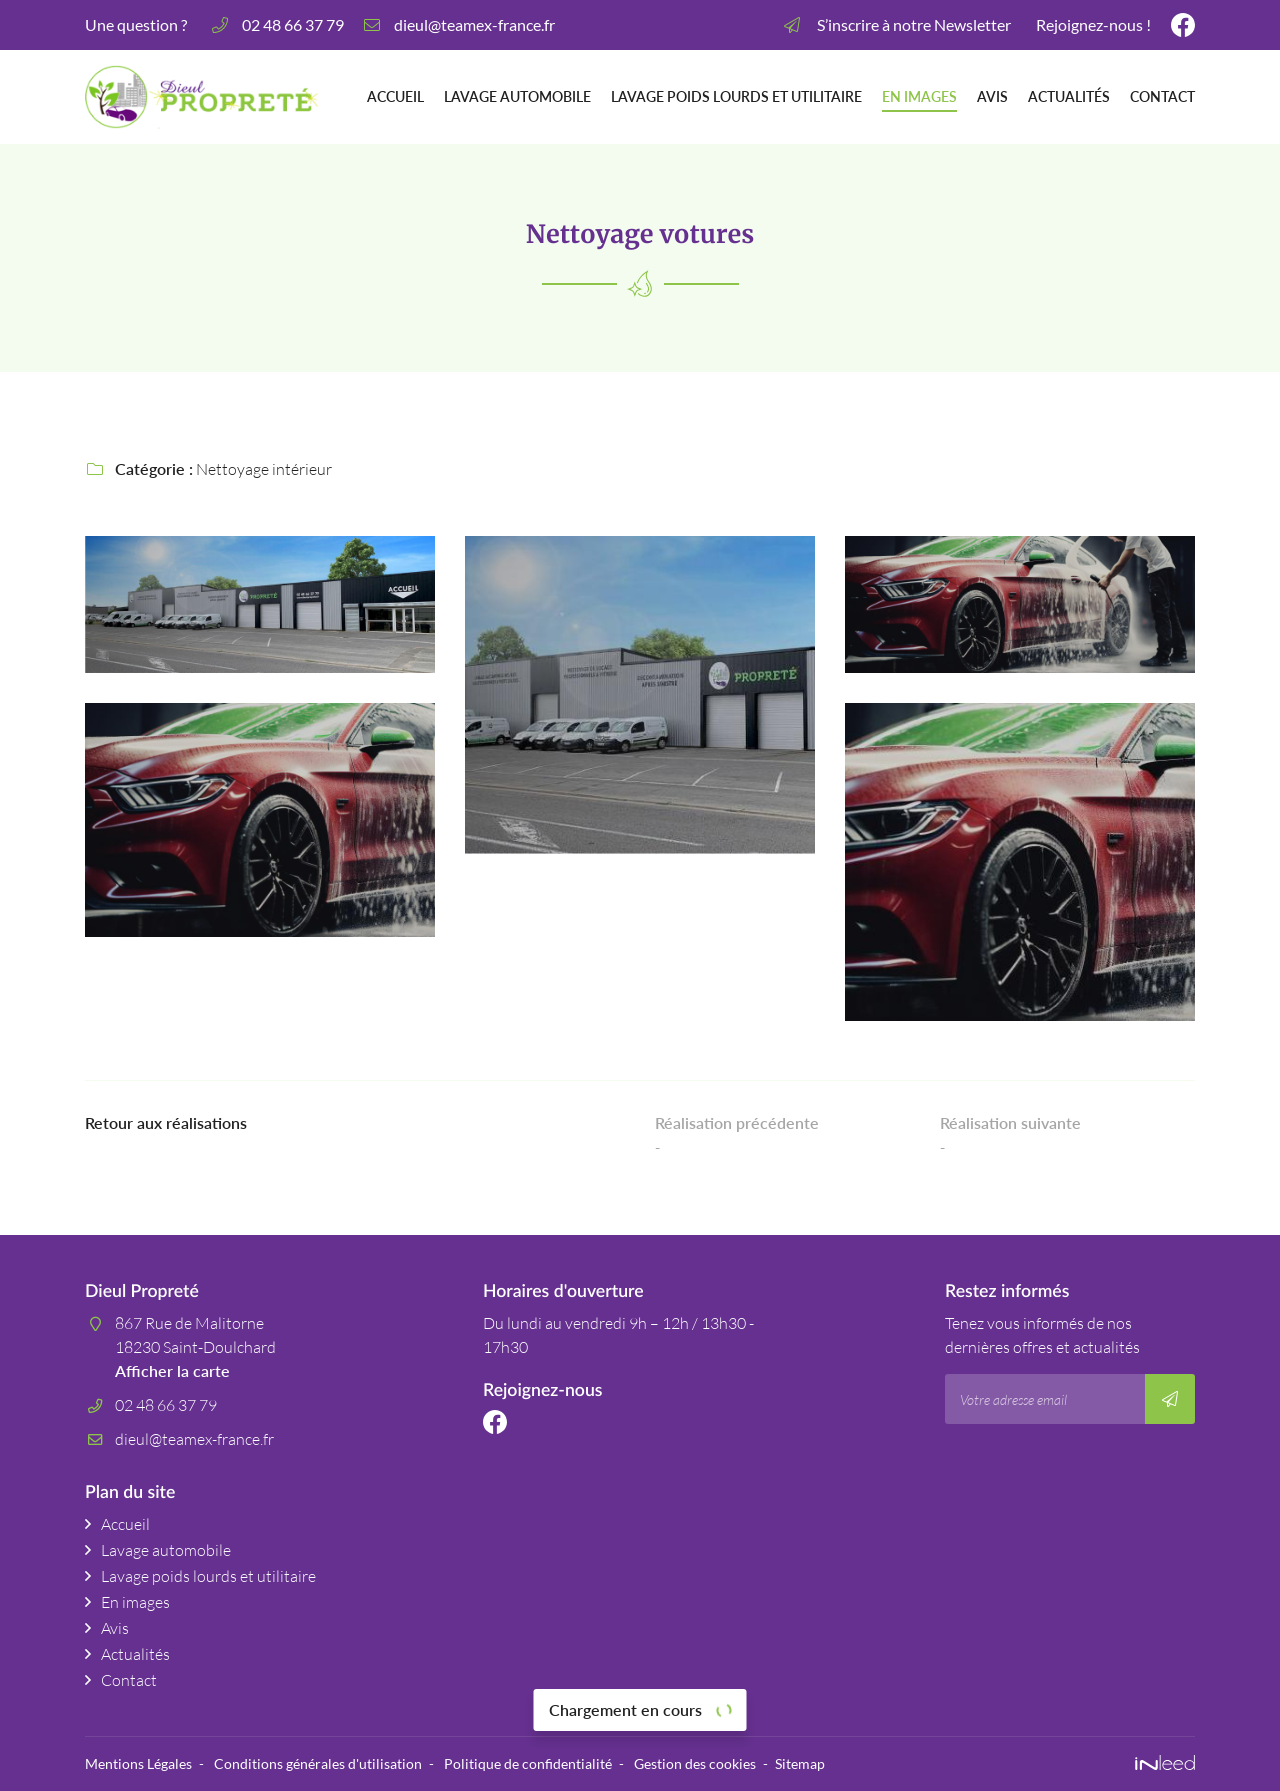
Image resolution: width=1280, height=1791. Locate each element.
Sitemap (800, 1763)
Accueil (395, 97)
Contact (1162, 97)
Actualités (1069, 97)
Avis (992, 97)
